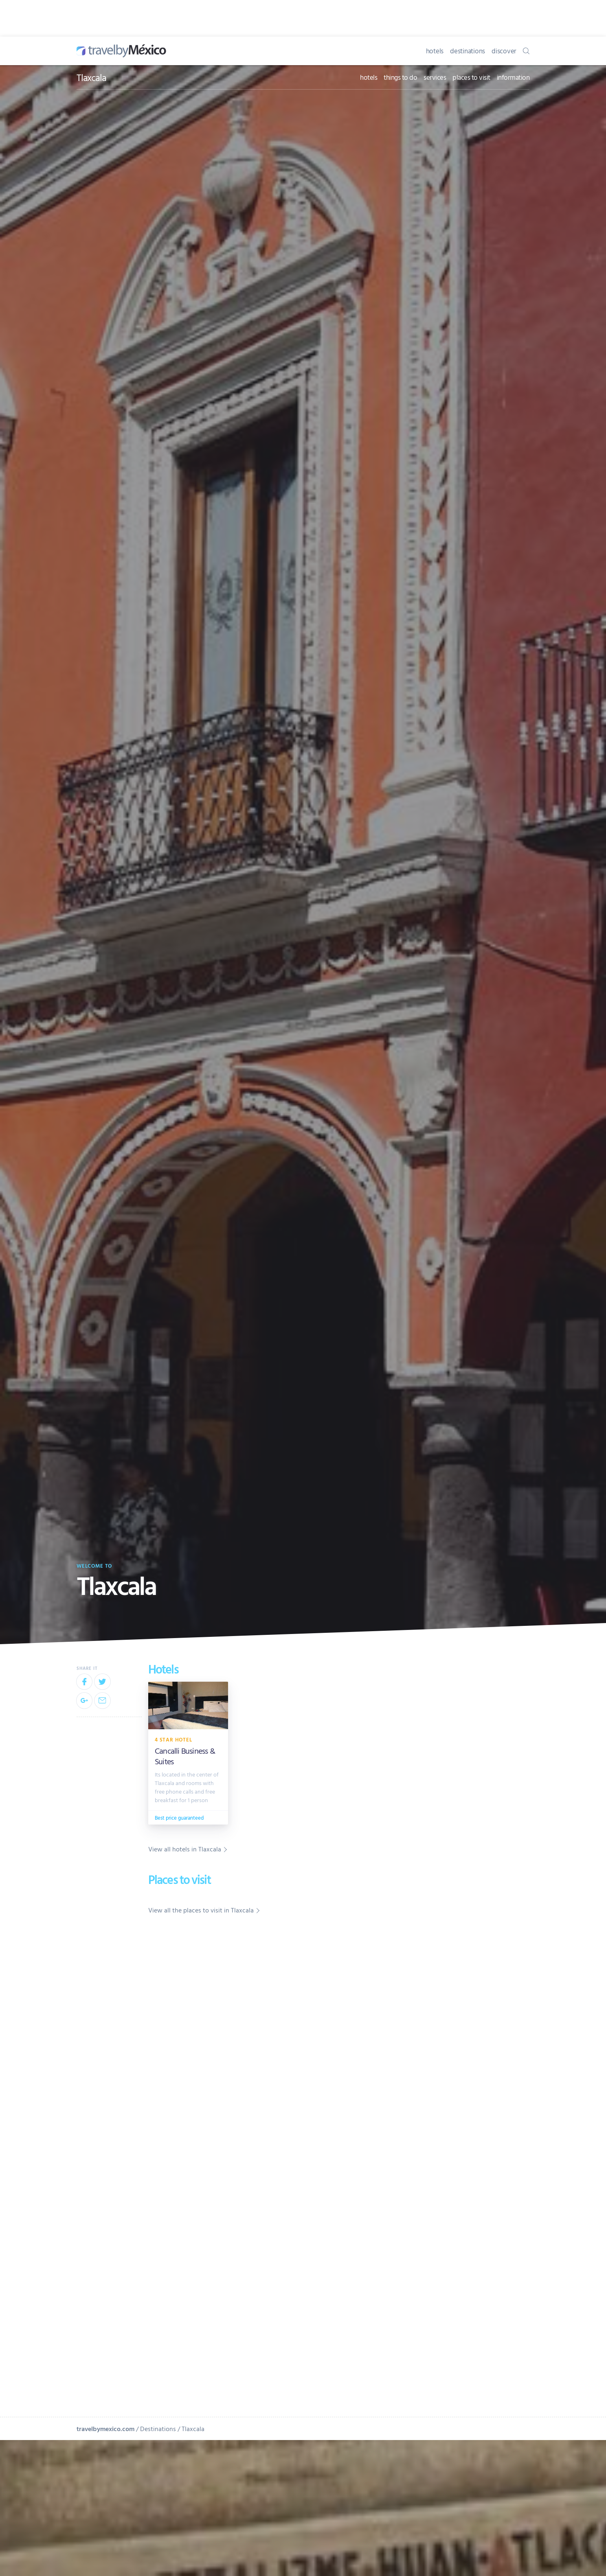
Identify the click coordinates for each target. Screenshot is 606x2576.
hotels (435, 51)
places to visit (471, 77)
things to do (400, 77)
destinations (467, 51)
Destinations (158, 2429)
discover (504, 51)
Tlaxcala (91, 77)
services (435, 77)
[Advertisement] (468, 2036)
